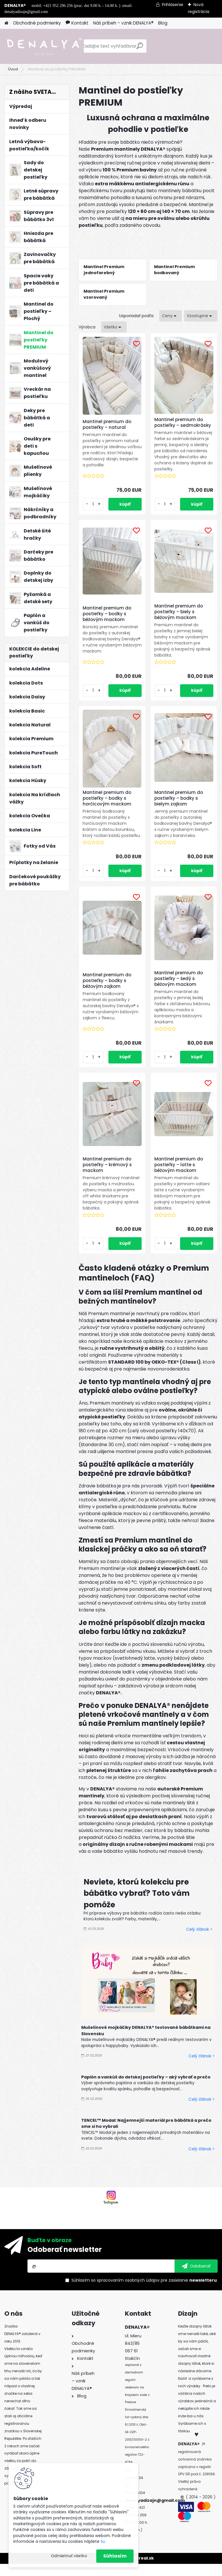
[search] (139, 48)
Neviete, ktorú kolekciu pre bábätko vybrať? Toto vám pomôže (137, 1905)
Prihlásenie (172, 5)
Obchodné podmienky (37, 23)
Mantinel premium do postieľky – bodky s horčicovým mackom (109, 804)
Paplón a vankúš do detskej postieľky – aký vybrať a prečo (145, 2089)
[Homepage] (6, 23)
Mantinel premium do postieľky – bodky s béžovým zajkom (109, 992)
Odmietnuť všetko (69, 2556)
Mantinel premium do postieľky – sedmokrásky (182, 422)
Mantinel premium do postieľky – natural (109, 426)
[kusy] (95, 510)
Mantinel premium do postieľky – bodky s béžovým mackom (109, 618)
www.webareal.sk (134, 2570)
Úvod (13, 69)
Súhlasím (115, 2556)
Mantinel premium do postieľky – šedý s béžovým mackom (178, 990)
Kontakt (77, 23)
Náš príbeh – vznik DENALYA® (123, 23)
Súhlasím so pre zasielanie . (144, 2292)
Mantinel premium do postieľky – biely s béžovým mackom (178, 618)
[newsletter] (196, 2278)
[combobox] (170, 315)
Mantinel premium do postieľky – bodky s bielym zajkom (178, 804)
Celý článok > (199, 1941)
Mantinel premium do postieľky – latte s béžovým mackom (178, 1177)
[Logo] (44, 46)
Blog (162, 23)
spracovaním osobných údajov (128, 2292)
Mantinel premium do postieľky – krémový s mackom (109, 1177)
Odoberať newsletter (64, 2261)
